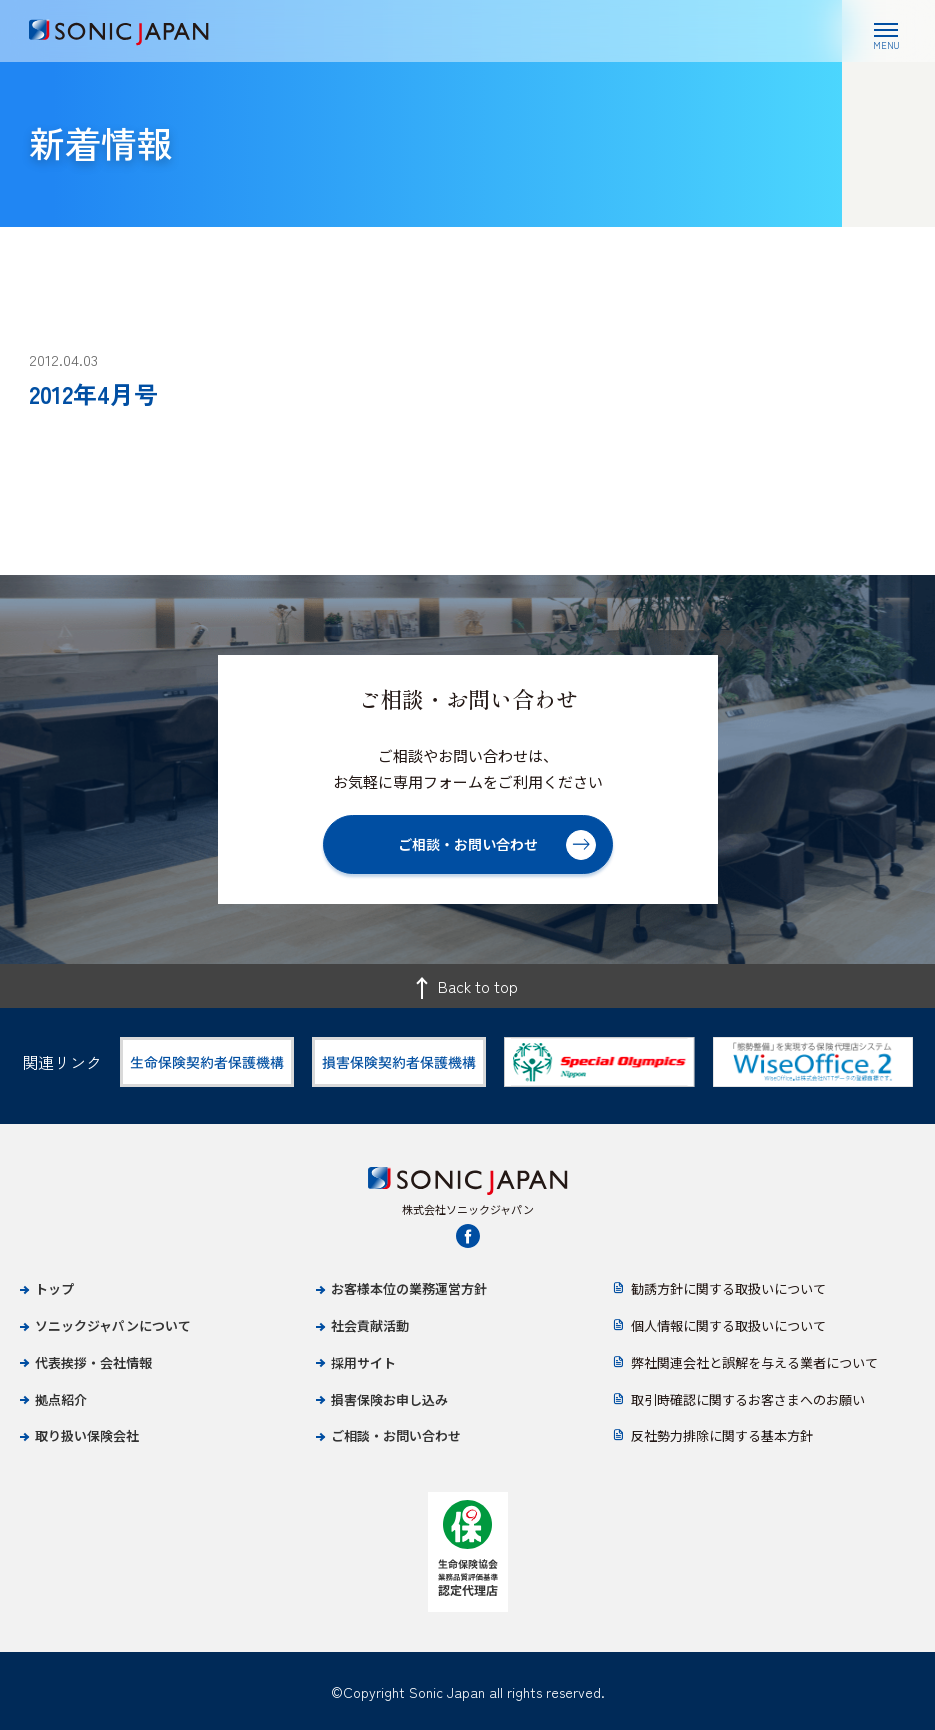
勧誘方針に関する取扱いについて (728, 1288)
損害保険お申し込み (389, 1399)
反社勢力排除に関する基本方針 (722, 1435)
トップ (54, 1288)
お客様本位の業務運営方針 (409, 1288)
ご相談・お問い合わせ (396, 1435)
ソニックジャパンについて (113, 1325)
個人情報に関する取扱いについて (728, 1325)
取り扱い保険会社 (87, 1435)
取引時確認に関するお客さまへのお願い (748, 1399)
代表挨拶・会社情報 (93, 1362)
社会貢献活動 (370, 1325)
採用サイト (363, 1362)
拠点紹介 (61, 1399)
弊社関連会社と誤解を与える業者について (754, 1362)
